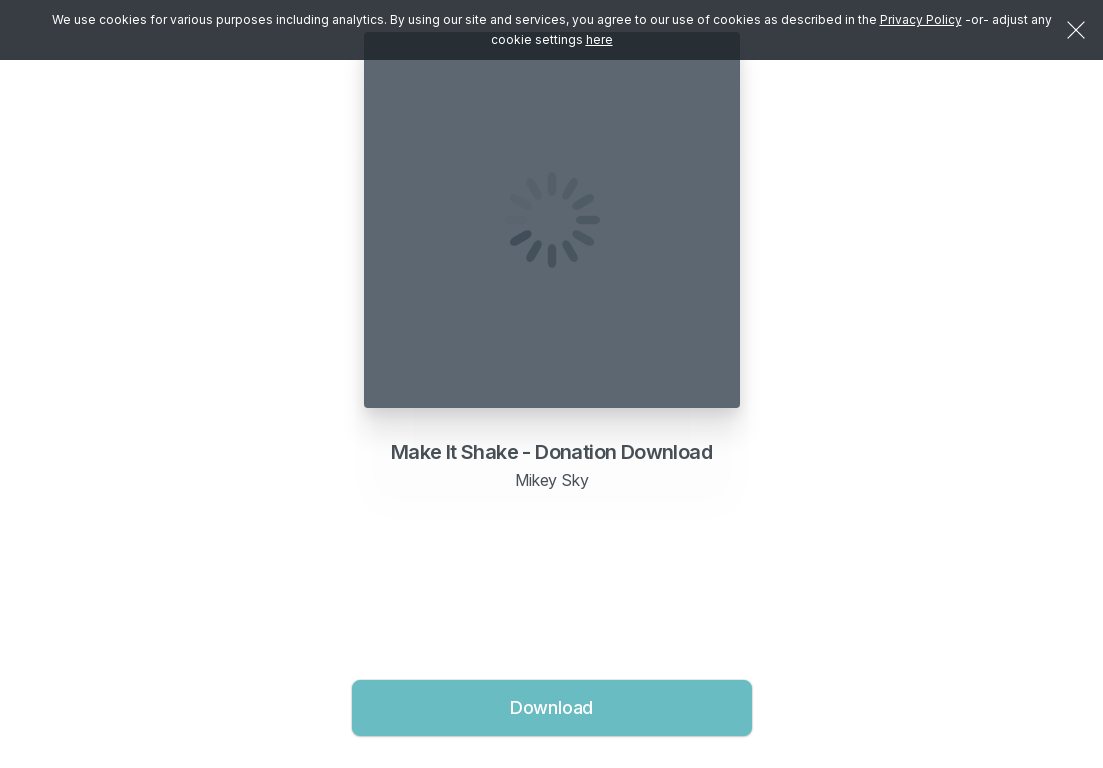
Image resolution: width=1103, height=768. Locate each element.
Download (552, 707)
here (599, 39)
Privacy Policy (921, 19)
